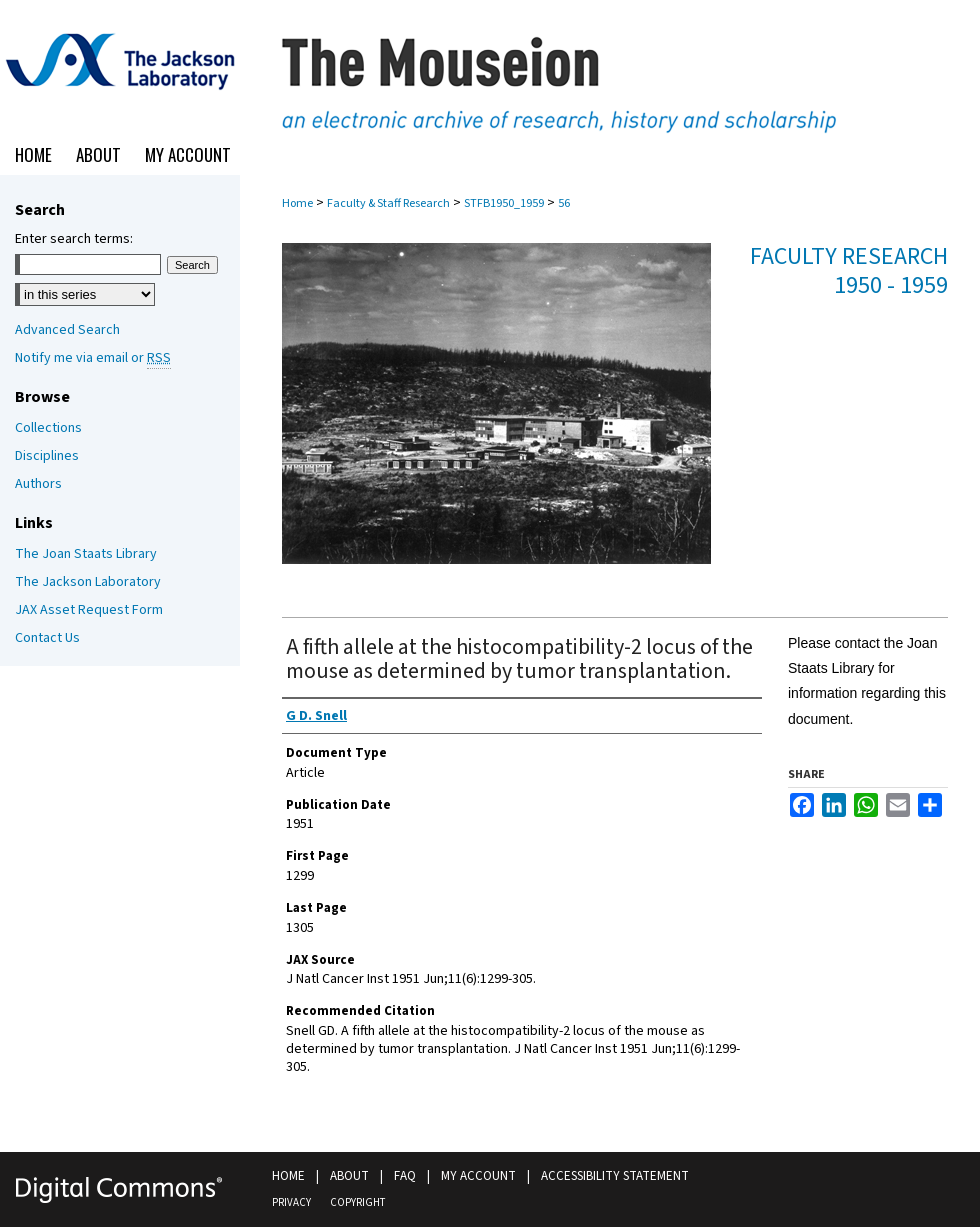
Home (297, 203)
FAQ (405, 1176)
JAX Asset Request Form (89, 610)
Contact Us (47, 638)
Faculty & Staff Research (388, 203)
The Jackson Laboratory (88, 582)
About (349, 1176)
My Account (478, 1176)
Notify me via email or (93, 358)
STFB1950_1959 (504, 203)
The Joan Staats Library (86, 554)
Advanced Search (67, 330)
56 (564, 203)
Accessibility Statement (615, 1176)
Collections (48, 428)
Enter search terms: (74, 239)
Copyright (357, 1202)
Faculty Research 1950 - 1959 (849, 271)
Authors (38, 484)
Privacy (291, 1202)
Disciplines (47, 456)
